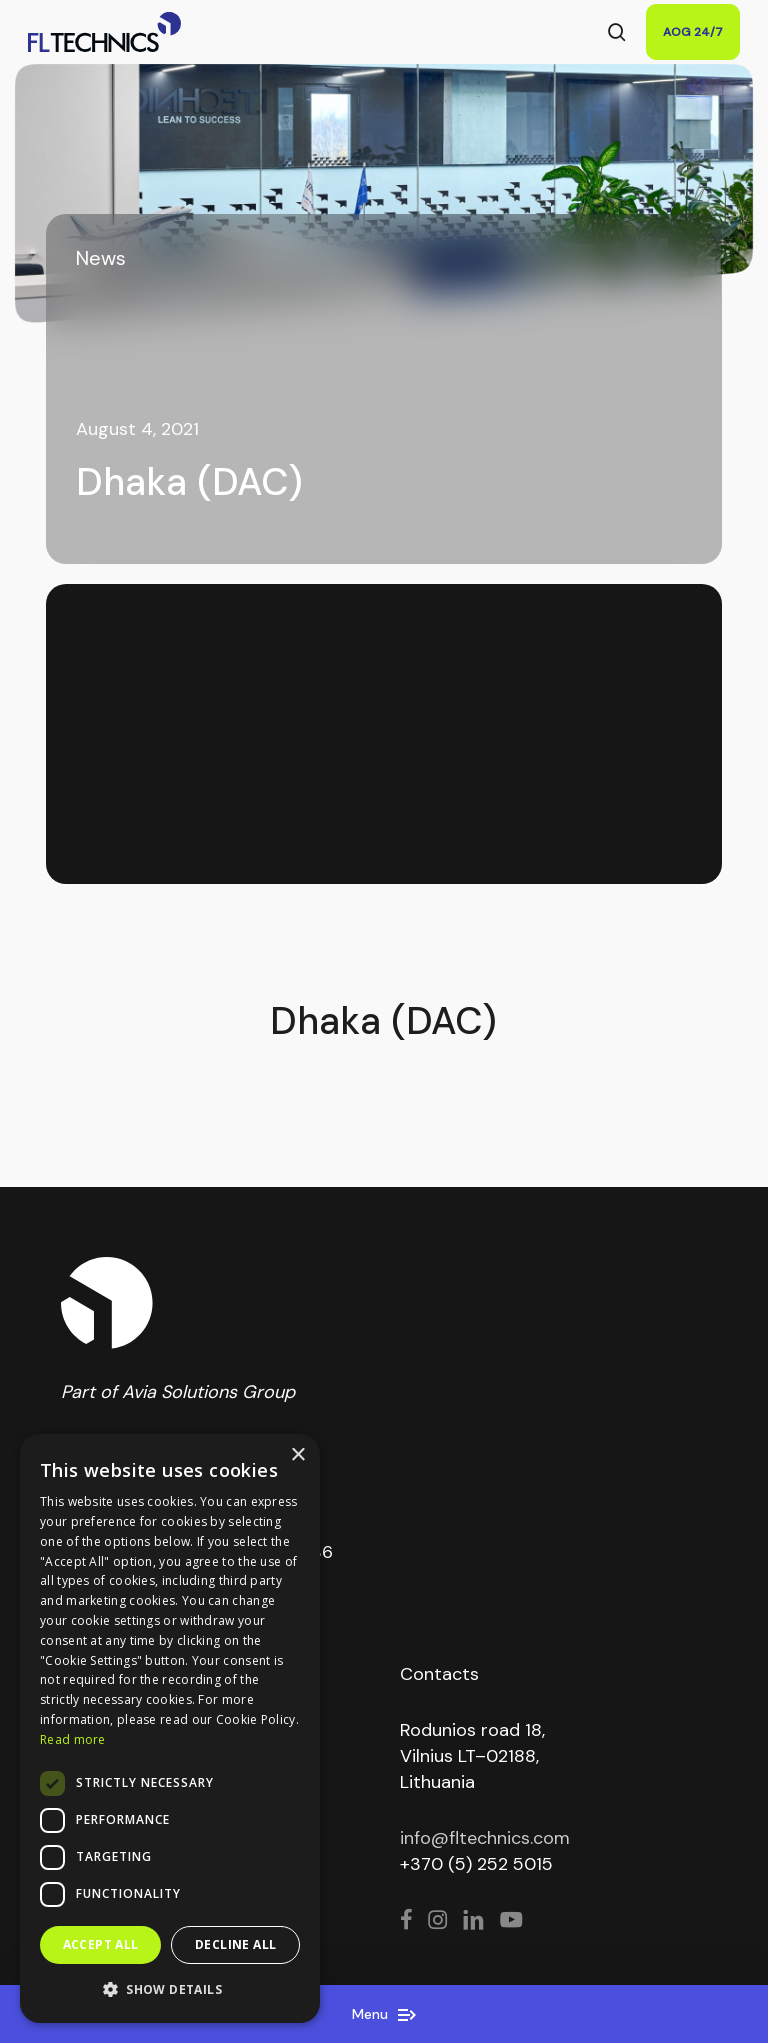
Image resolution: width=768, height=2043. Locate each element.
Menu (384, 2014)
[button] (170, 1990)
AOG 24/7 (693, 32)
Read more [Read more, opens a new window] (73, 1739)
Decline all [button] (235, 1944)
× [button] (297, 1455)
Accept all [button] (101, 1944)
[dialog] (170, 1728)
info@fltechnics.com (485, 1838)
